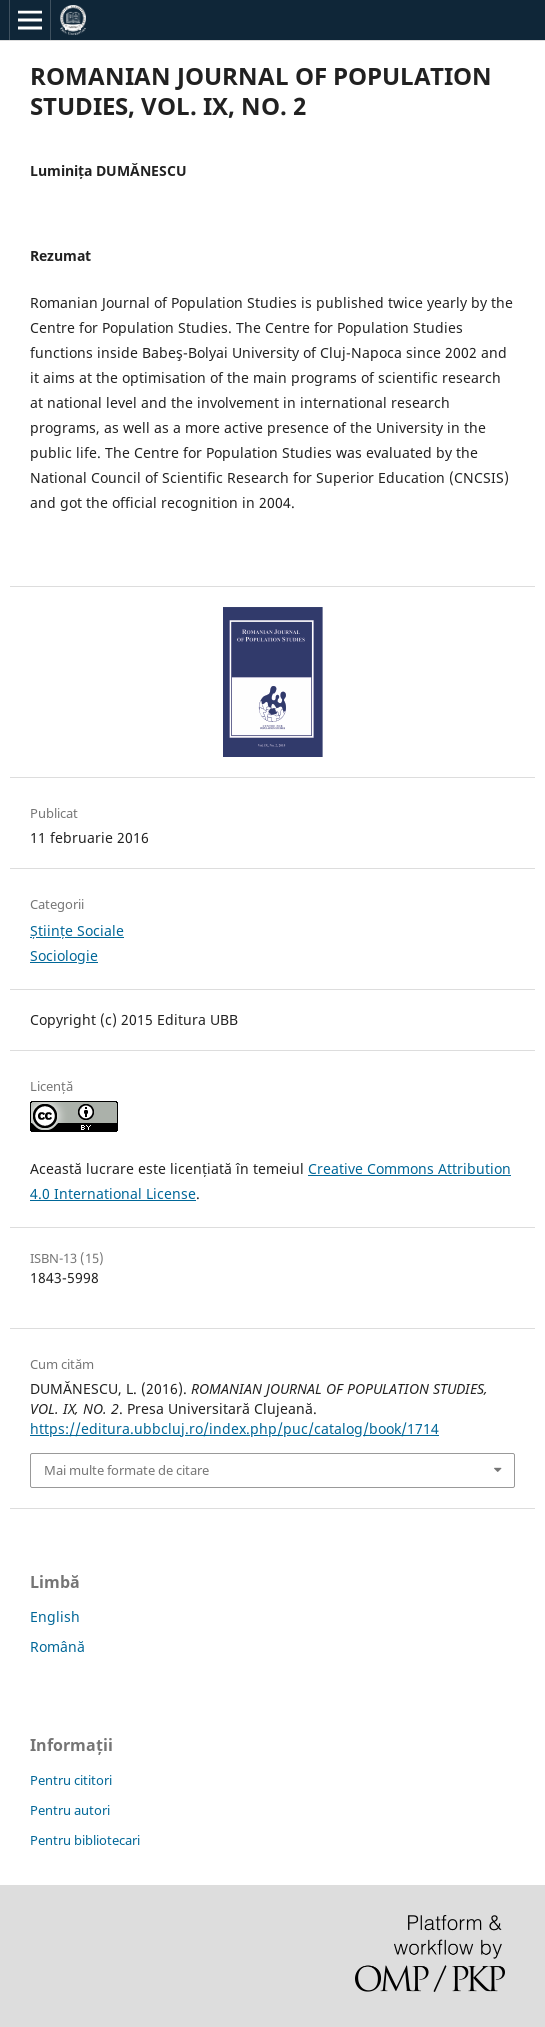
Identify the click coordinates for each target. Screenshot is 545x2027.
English (55, 1616)
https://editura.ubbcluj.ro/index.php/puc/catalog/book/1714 (234, 1428)
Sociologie (64, 955)
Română (57, 1646)
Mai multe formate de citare (126, 1470)
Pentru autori (70, 1810)
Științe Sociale (77, 930)
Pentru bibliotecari (85, 1840)
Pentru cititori (71, 1780)
